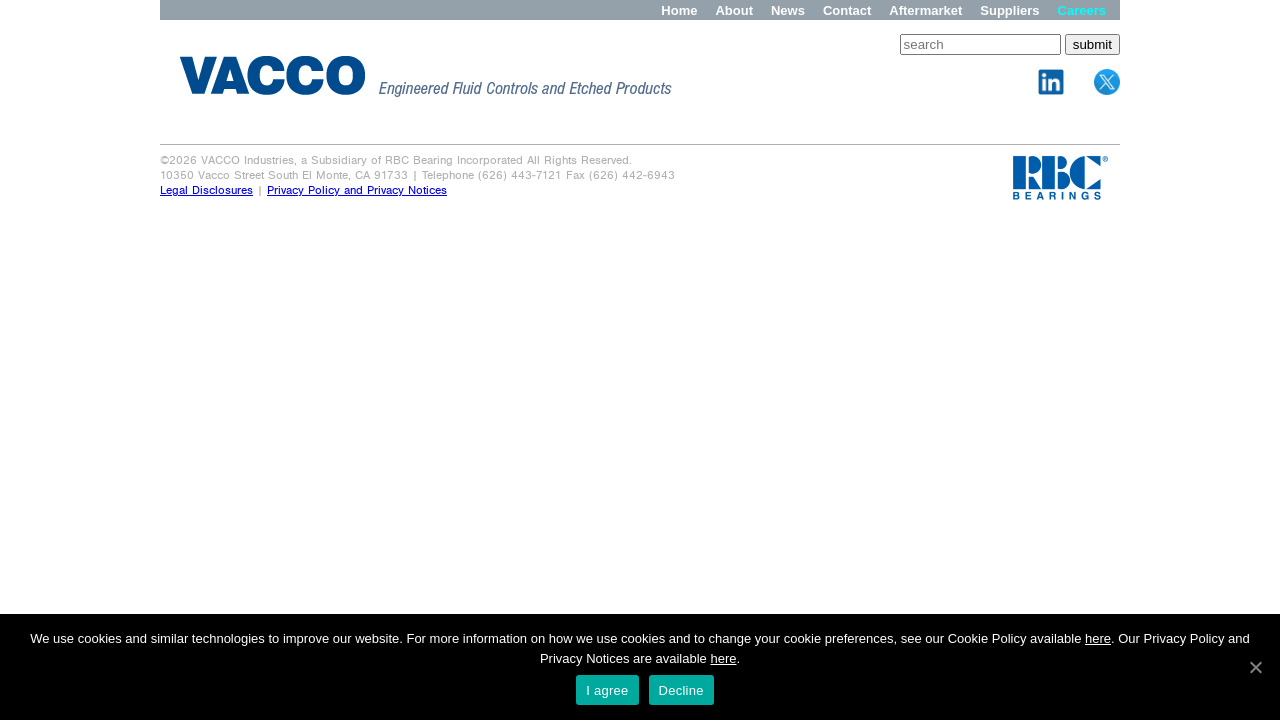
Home (679, 10)
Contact (847, 10)
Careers (1082, 10)
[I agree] (1255, 667)
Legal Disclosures (206, 190)
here (1098, 638)
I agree (607, 690)
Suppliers (1009, 10)
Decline (681, 690)
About (734, 10)
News (788, 10)
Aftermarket (925, 10)
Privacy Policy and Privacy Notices (357, 190)
